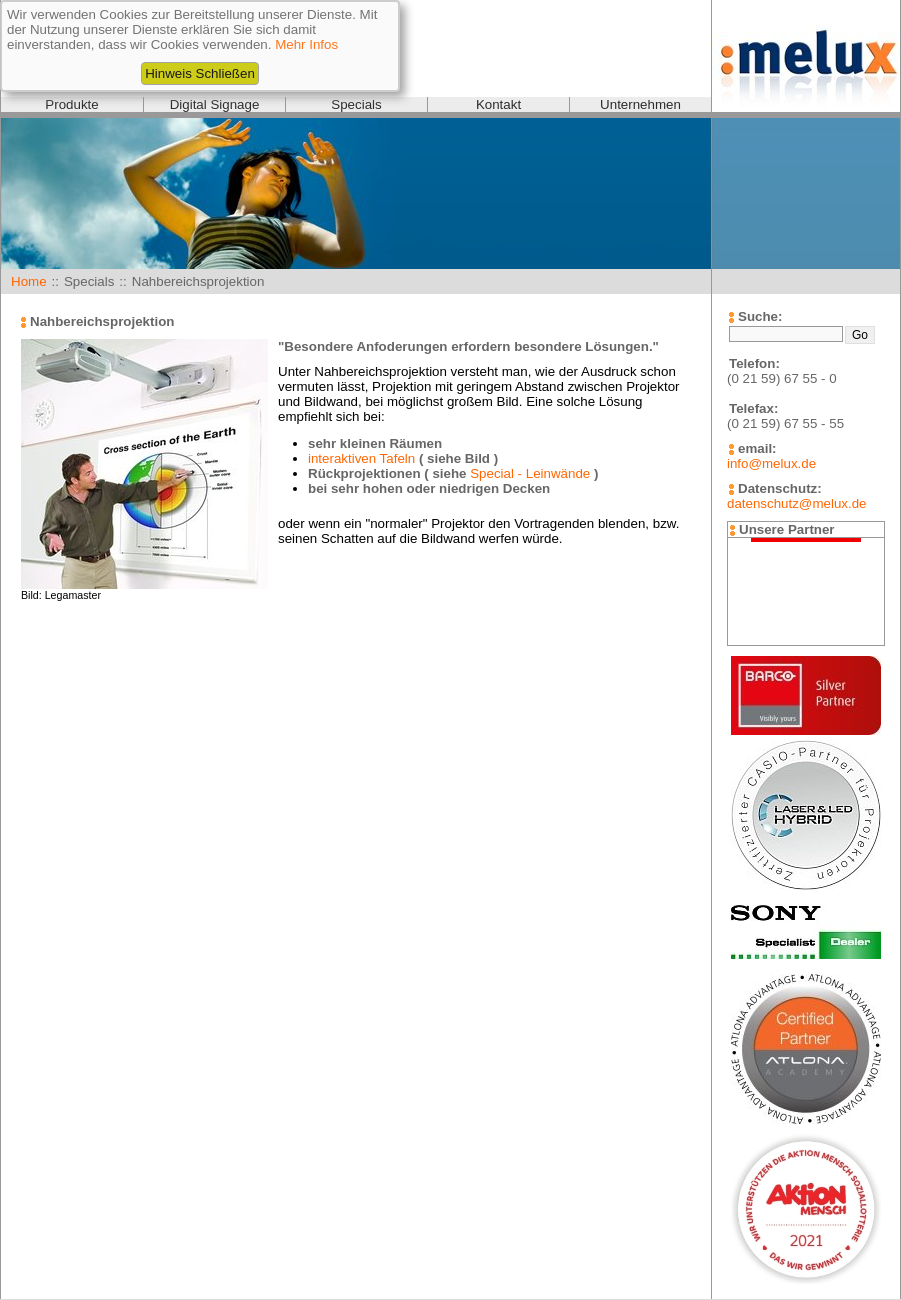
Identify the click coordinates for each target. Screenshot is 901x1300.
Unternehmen (640, 104)
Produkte (71, 104)
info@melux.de (771, 463)
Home (29, 281)
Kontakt (498, 104)
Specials (356, 104)
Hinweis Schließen (200, 73)
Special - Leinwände (530, 473)
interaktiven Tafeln (361, 458)
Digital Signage (215, 104)
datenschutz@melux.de (796, 503)
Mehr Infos (306, 44)
